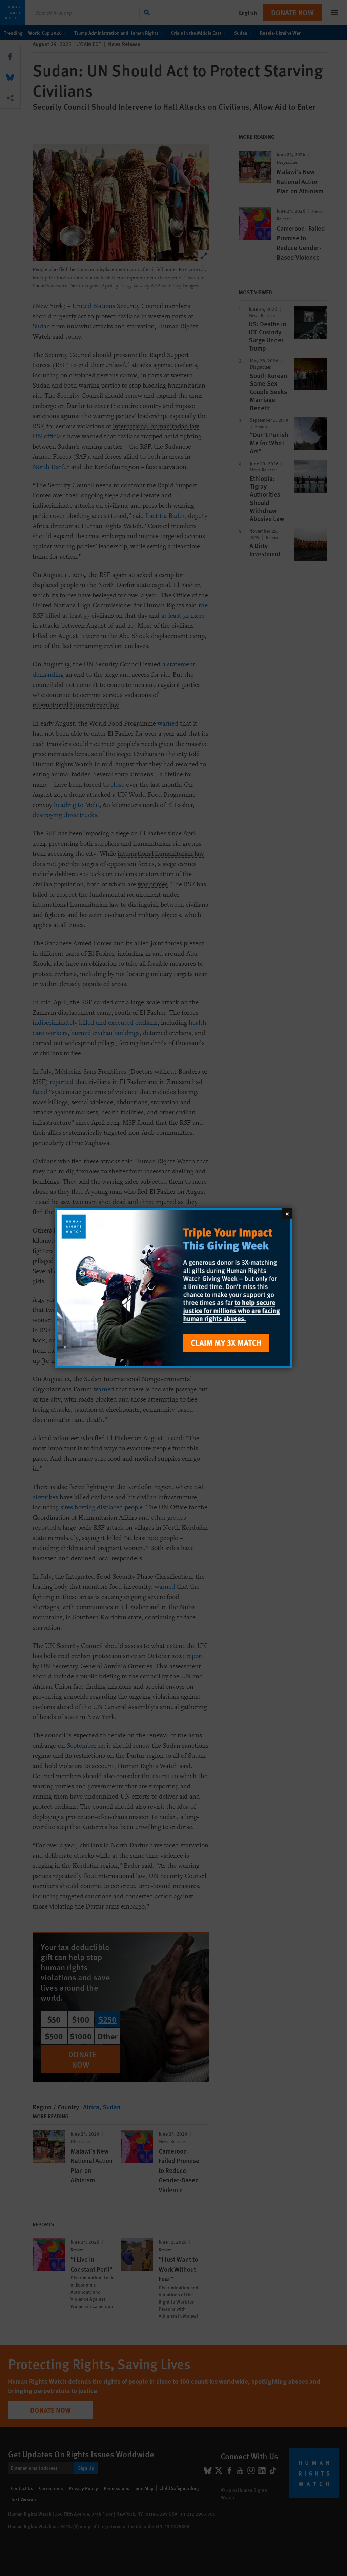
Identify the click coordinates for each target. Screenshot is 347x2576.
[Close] (287, 1213)
